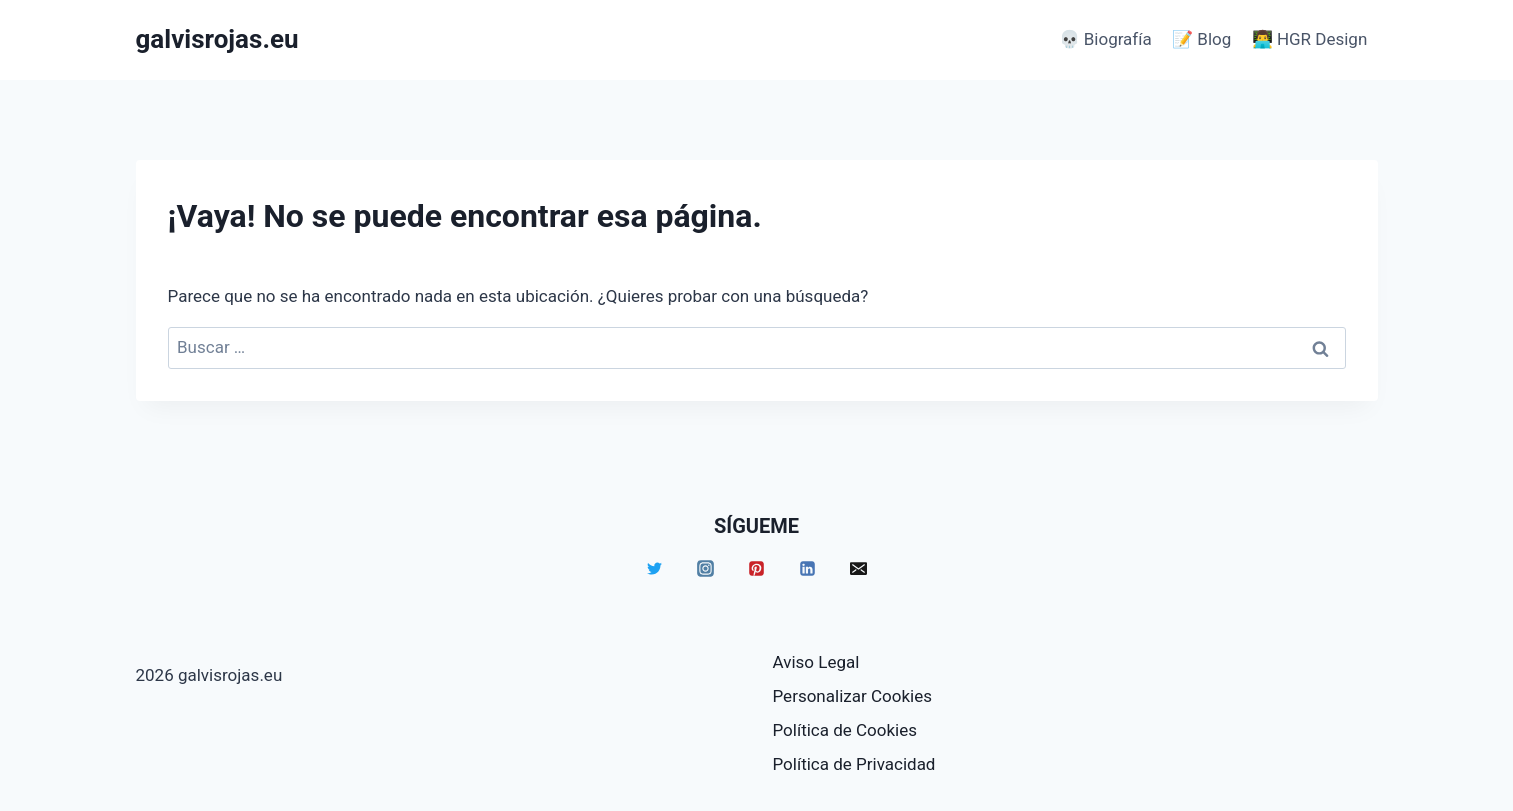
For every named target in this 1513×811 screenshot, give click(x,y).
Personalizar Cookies (852, 696)
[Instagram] (706, 568)
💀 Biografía (1105, 39)
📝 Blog (1201, 39)
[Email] (859, 568)
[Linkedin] (808, 568)
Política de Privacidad (854, 764)
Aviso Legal (816, 662)
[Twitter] (655, 568)
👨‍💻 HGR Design (1310, 39)
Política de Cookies (845, 730)
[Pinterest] (757, 568)
